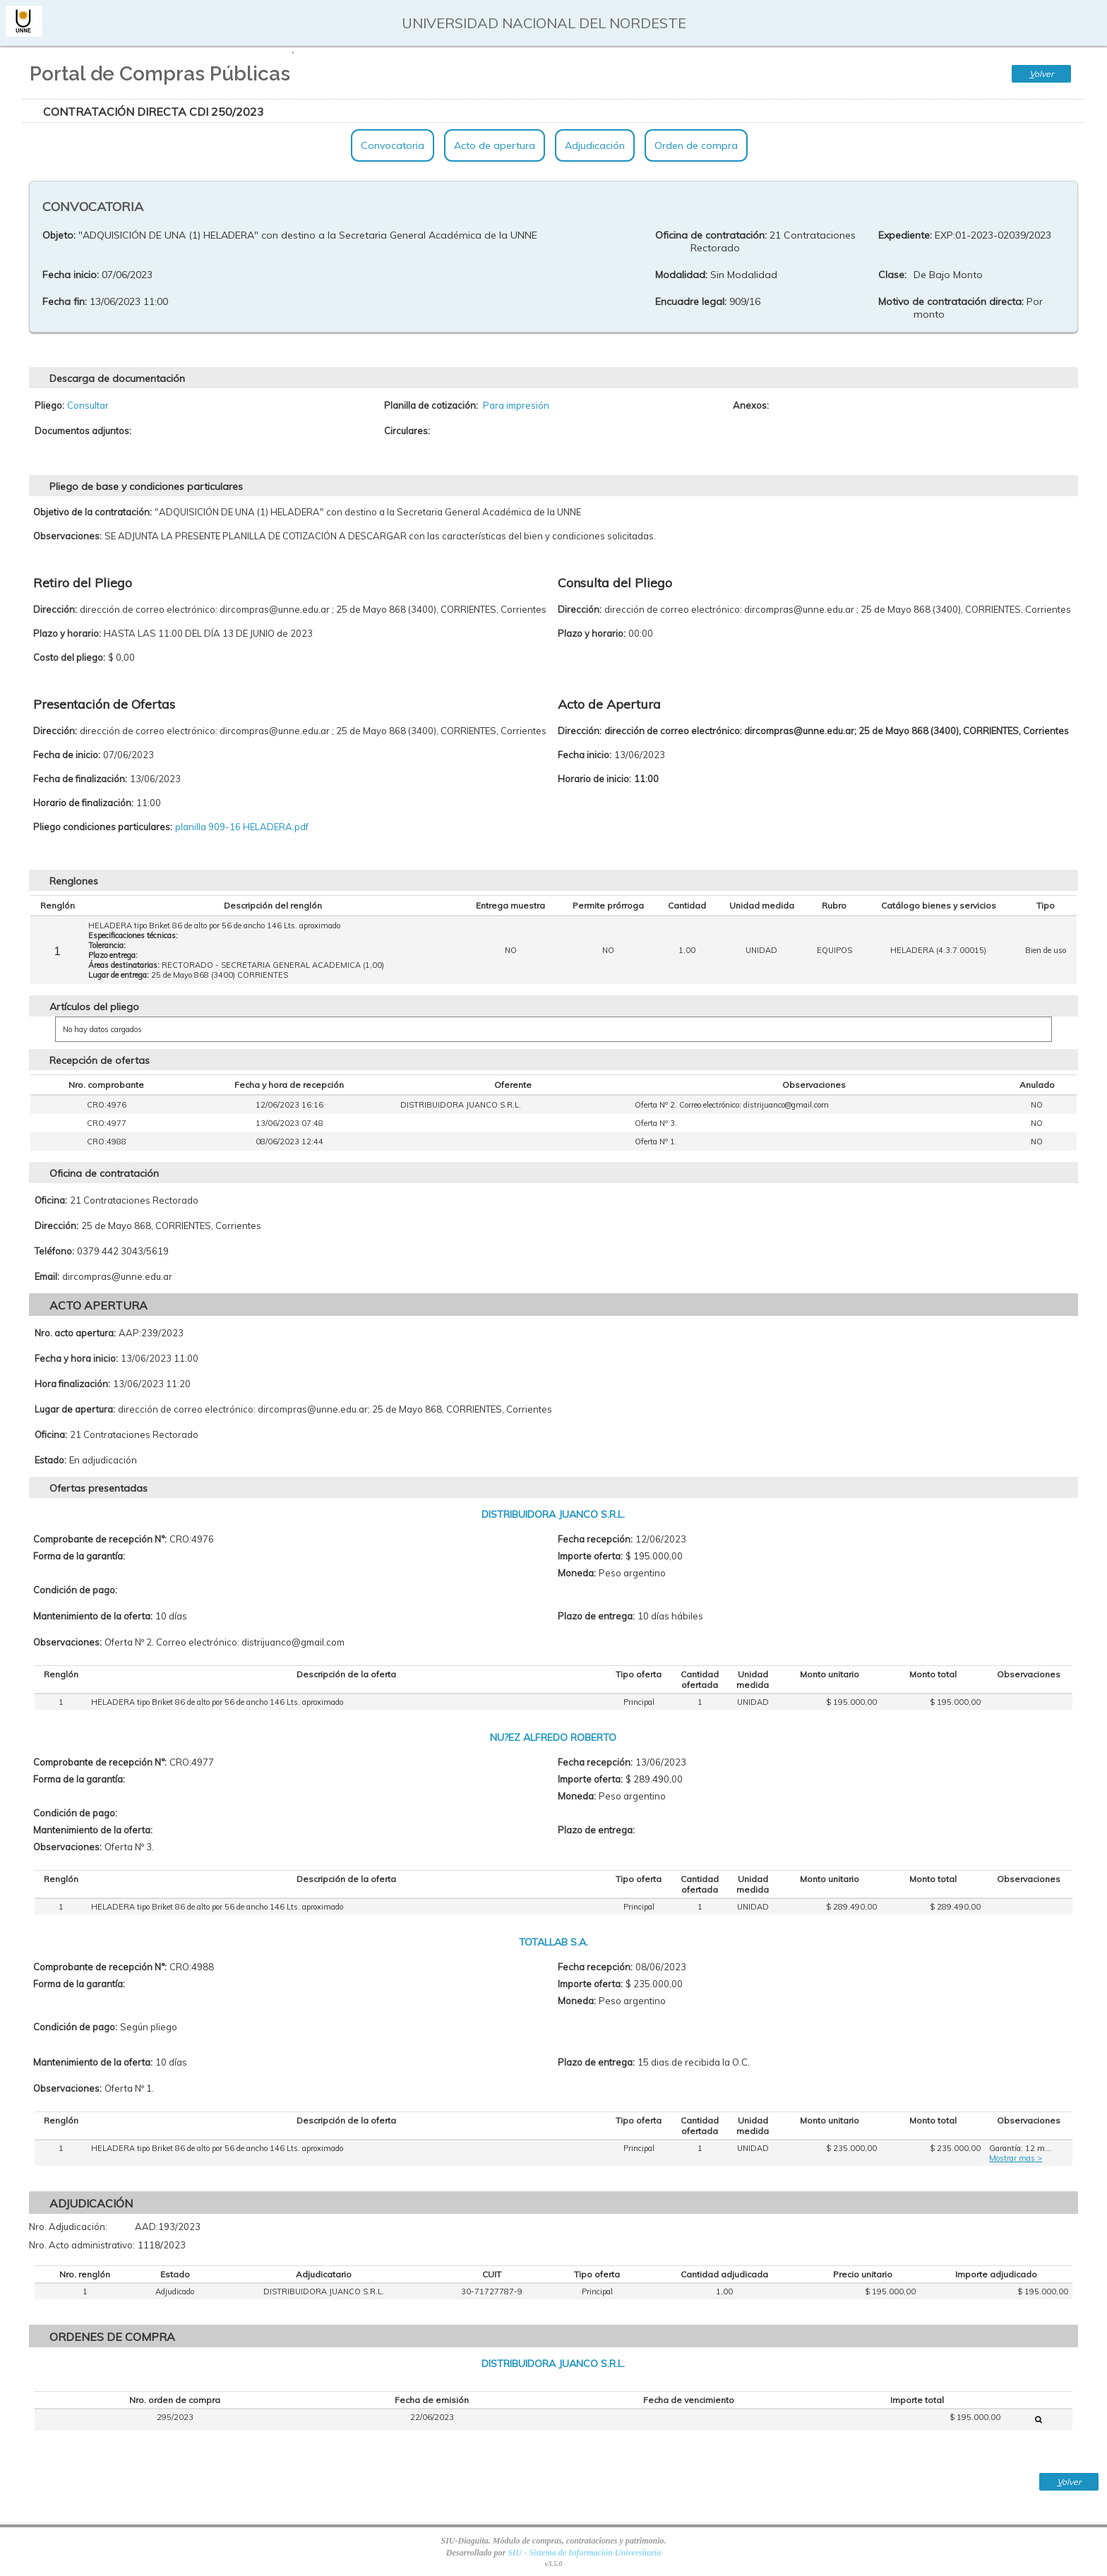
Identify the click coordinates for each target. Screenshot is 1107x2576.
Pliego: (49, 405)
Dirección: (56, 1225)
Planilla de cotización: (431, 405)
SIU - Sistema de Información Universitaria (584, 2553)
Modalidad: (681, 274)
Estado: (50, 1460)
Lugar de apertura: (75, 1409)
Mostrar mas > (1015, 2158)
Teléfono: (54, 1251)
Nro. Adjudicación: (68, 2226)
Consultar (88, 405)
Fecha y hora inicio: (76, 1358)
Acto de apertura (494, 145)
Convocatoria (392, 145)
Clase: (892, 274)
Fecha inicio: (70, 274)
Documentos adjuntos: (83, 430)
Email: (47, 1276)
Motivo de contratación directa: (951, 301)
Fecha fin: (64, 301)
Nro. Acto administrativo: (82, 2245)
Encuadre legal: (690, 301)
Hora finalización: (72, 1383)
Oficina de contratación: (711, 235)
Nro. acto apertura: (75, 1332)
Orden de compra (696, 145)
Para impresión (516, 405)
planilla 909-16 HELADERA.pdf (242, 826)
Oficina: (51, 1200)
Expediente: (905, 235)
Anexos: (751, 405)
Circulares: (407, 430)
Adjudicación (595, 145)
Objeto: (59, 235)
